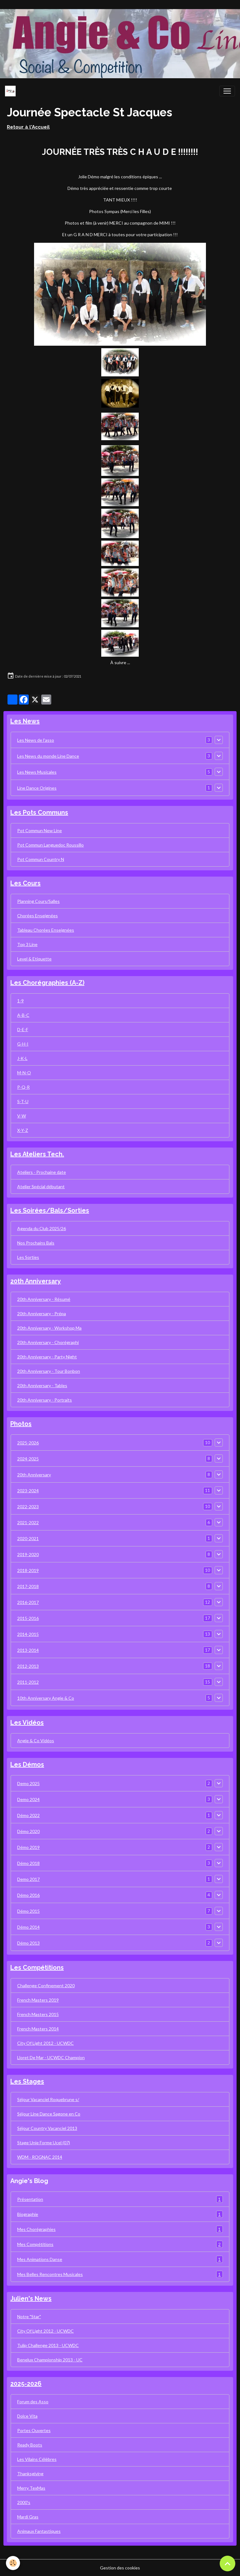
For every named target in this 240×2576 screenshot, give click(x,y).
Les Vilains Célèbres (37, 2459)
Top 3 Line (27, 944)
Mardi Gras (27, 2516)
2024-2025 (28, 1458)
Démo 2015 (28, 1911)
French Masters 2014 (38, 2028)
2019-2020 (28, 1554)
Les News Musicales (37, 772)
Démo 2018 (28, 1863)
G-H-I (22, 1043)
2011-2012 (28, 1682)
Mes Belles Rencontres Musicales (120, 2274)
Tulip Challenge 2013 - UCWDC (48, 2345)
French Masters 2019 (38, 2000)
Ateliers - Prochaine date (41, 1172)
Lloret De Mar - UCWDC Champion (51, 2057)
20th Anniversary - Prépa (41, 1313)
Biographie (120, 2214)
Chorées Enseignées (37, 915)
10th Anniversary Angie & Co (45, 1698)
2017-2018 (28, 1586)
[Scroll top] (227, 2563)
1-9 (20, 1000)
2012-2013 (28, 1666)
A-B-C (23, 1015)
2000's (23, 2502)
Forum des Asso (32, 2401)
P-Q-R (23, 1087)
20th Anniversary (34, 1474)
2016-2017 (28, 1602)
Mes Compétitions (120, 2244)
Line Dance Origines (37, 788)
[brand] (11, 91)
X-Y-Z (22, 1130)
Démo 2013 (28, 1943)
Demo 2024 (28, 1799)
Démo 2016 (28, 1895)
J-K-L (22, 1058)
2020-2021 (28, 1538)
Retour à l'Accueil (28, 127)
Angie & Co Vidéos (35, 1740)
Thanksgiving (30, 2473)
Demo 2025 (28, 1783)
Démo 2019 (28, 1847)
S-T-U (22, 1101)
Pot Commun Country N (40, 859)
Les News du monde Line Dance (48, 756)
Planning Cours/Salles (38, 901)
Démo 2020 (28, 1831)
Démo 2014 (28, 1927)
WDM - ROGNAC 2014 (39, 2157)
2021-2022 (28, 1522)
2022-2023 (28, 1506)
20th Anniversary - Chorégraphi (48, 1342)
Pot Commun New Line (39, 830)
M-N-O (24, 1072)
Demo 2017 (28, 1879)
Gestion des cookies (120, 2567)
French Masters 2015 (38, 2014)
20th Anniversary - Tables (42, 1385)
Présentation (120, 2199)
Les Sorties (28, 1257)
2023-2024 (28, 1490)
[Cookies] (13, 2563)
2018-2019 (28, 1570)
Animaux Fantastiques (39, 2531)
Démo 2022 (28, 1815)
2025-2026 (28, 1442)
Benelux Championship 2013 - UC (49, 2359)
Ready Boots (29, 2444)
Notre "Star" (29, 2316)
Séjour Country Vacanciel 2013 (47, 2128)
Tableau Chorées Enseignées (45, 930)
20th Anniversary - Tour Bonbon (48, 1371)
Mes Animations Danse (120, 2259)
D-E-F (22, 1029)
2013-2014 (28, 1650)
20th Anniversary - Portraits (44, 1400)
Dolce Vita (27, 2416)
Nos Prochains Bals (35, 1242)
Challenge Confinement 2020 (46, 1985)
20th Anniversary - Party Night (47, 1356)
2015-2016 (28, 1618)
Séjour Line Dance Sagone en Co (48, 2113)
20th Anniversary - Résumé (43, 1299)
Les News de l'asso (35, 740)
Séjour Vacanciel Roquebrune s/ (48, 2099)
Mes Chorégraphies (120, 2229)
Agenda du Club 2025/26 (41, 1228)
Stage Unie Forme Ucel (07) (43, 2142)
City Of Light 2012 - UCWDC (45, 2043)
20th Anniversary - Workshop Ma (49, 1328)
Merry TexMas (31, 2488)
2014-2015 (28, 1634)
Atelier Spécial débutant (41, 1186)
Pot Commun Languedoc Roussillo (50, 845)
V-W (21, 1115)
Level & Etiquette (34, 958)
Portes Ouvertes (34, 2430)
